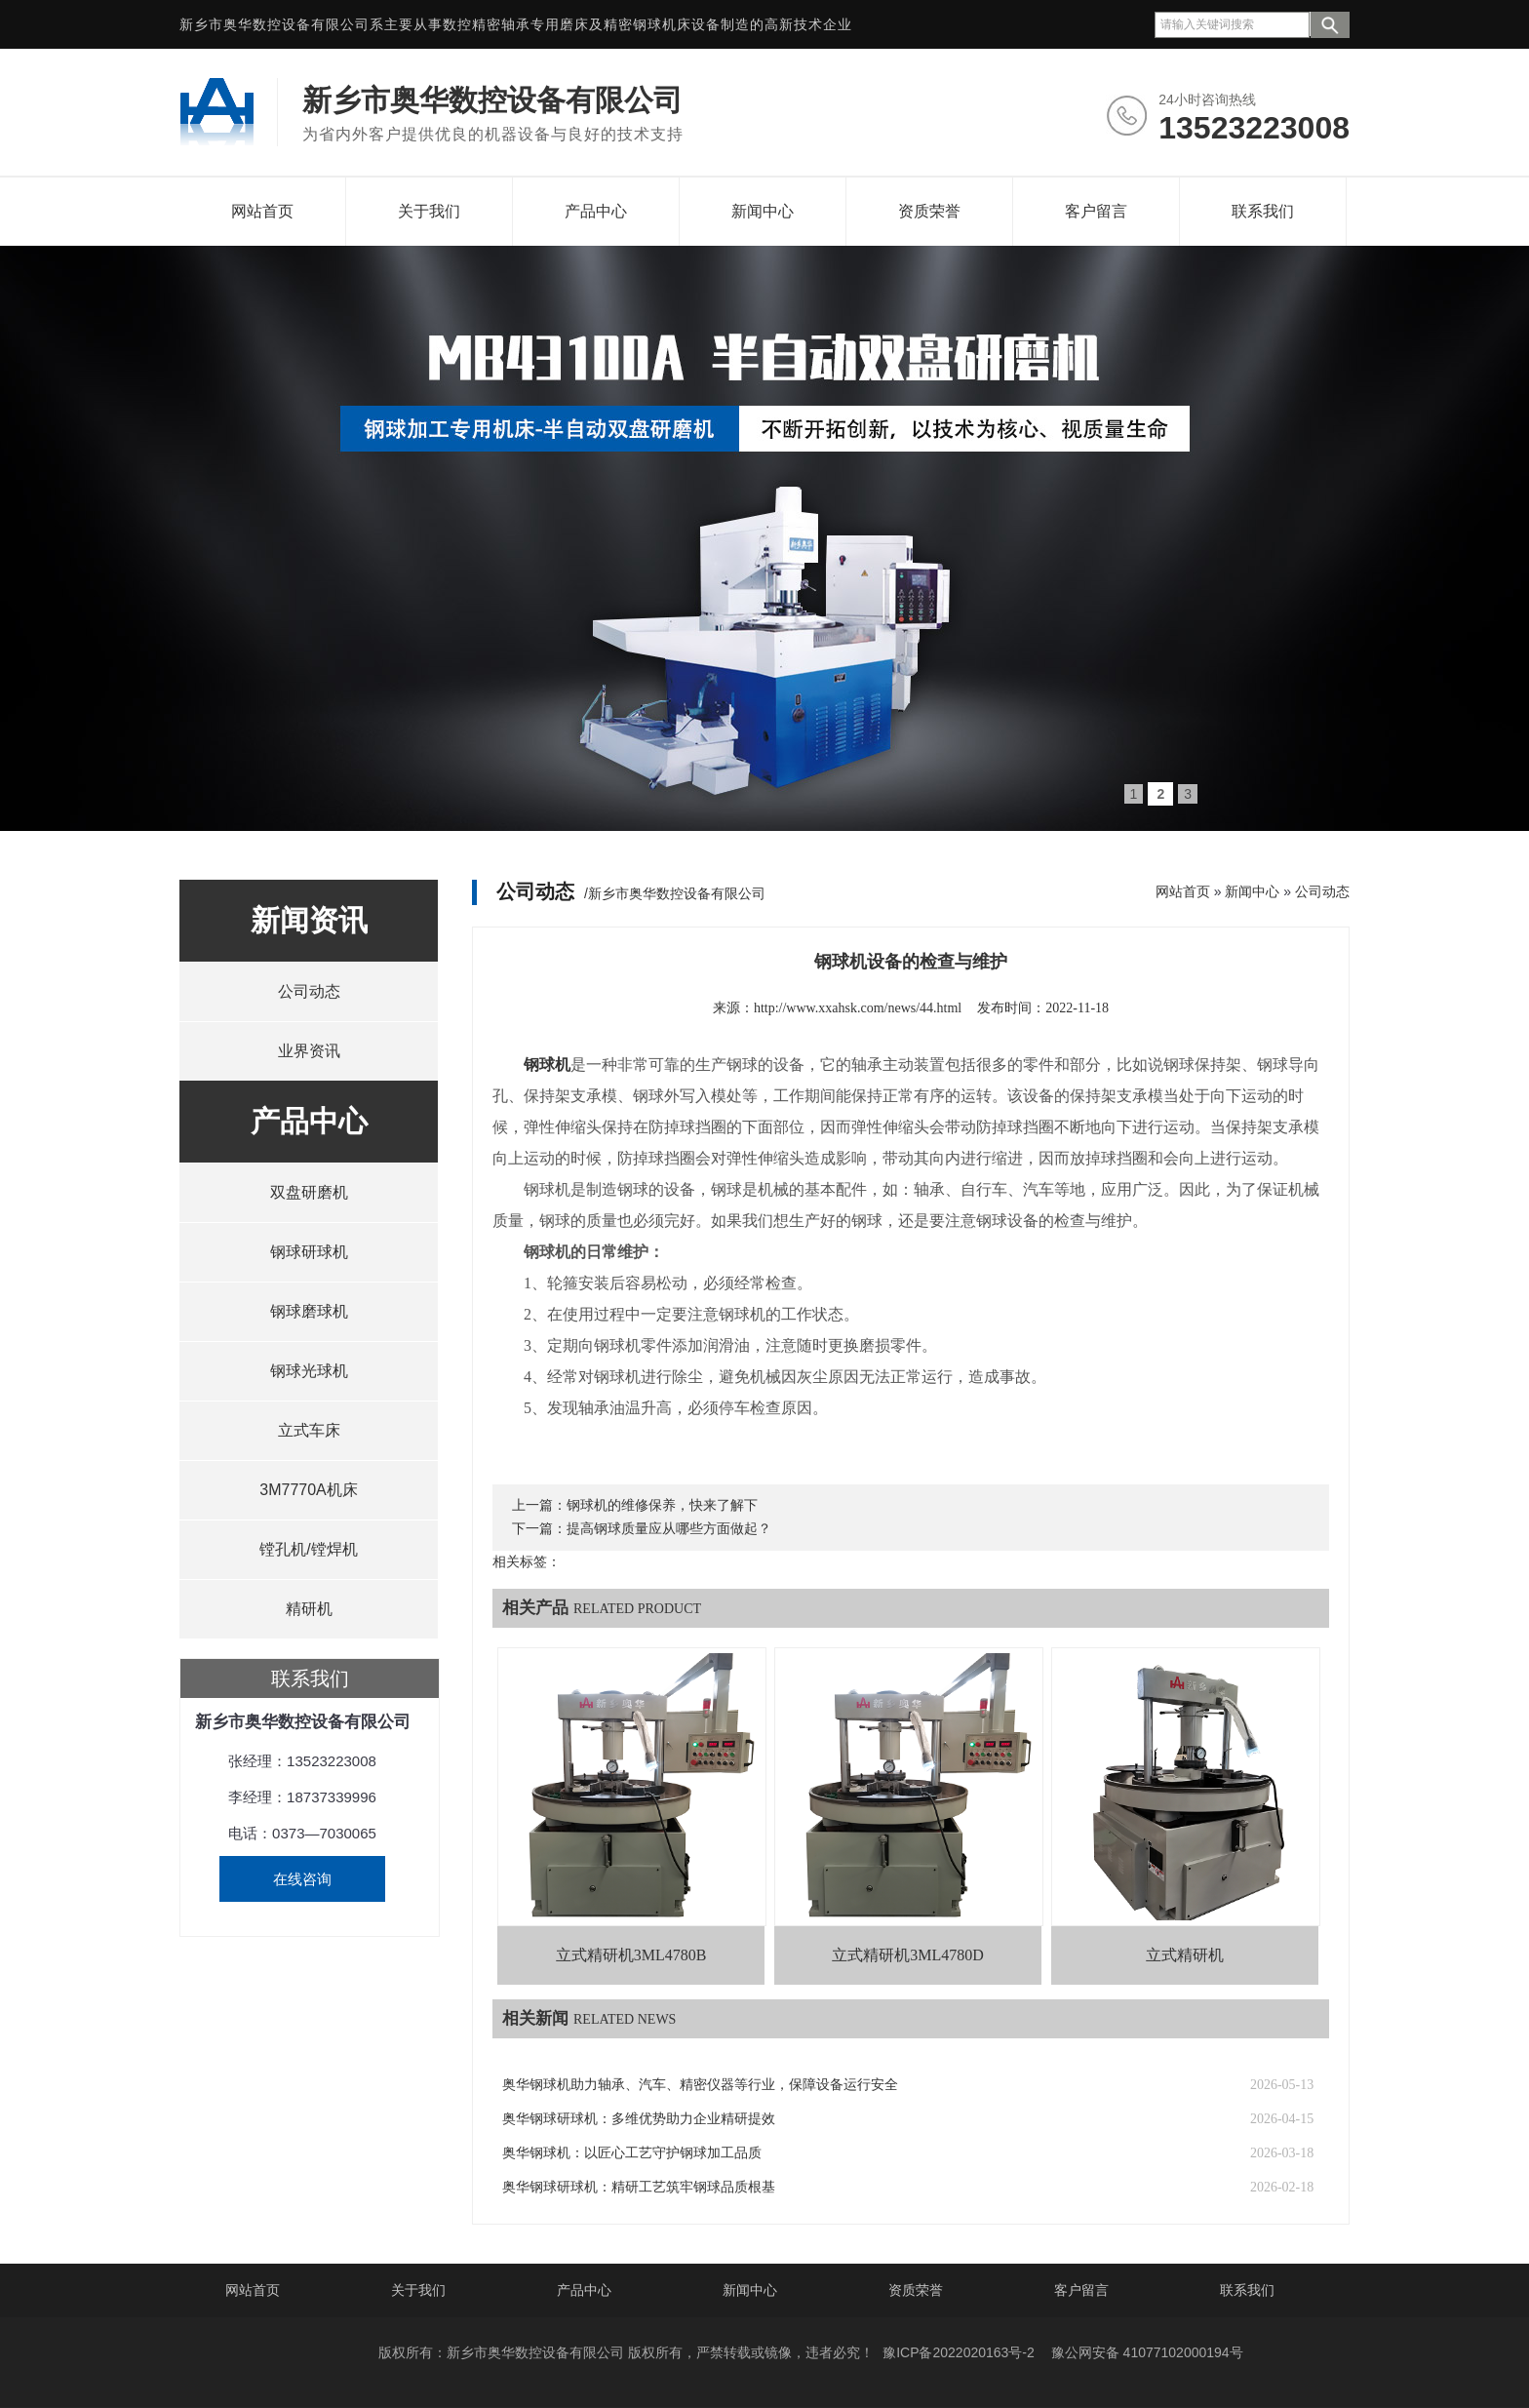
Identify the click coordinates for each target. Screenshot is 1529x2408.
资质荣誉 (929, 211)
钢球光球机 (309, 1370)
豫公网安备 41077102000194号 (1147, 2352)
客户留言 (1096, 211)
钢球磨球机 (309, 1311)
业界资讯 (309, 1051)
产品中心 (596, 211)
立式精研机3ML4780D (908, 1955)
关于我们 (429, 211)
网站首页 (262, 211)
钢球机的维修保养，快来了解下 (662, 1505)
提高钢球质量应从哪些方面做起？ (669, 1528)
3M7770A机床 (308, 1489)
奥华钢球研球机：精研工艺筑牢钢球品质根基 (638, 2187)
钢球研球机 (309, 1251)
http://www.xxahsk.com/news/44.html (857, 1008)
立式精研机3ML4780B (631, 1955)
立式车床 (309, 1430)
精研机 (309, 1608)
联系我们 (1263, 211)
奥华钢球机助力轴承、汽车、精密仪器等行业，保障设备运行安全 (700, 2084)
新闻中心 (762, 211)
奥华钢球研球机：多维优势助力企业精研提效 (638, 2119)
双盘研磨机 (309, 1192)
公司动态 (309, 991)
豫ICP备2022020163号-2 (958, 2352)
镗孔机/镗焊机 (308, 1549)
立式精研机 (1185, 1955)
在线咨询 (302, 1879)
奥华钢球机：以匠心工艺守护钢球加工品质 (632, 2153)
